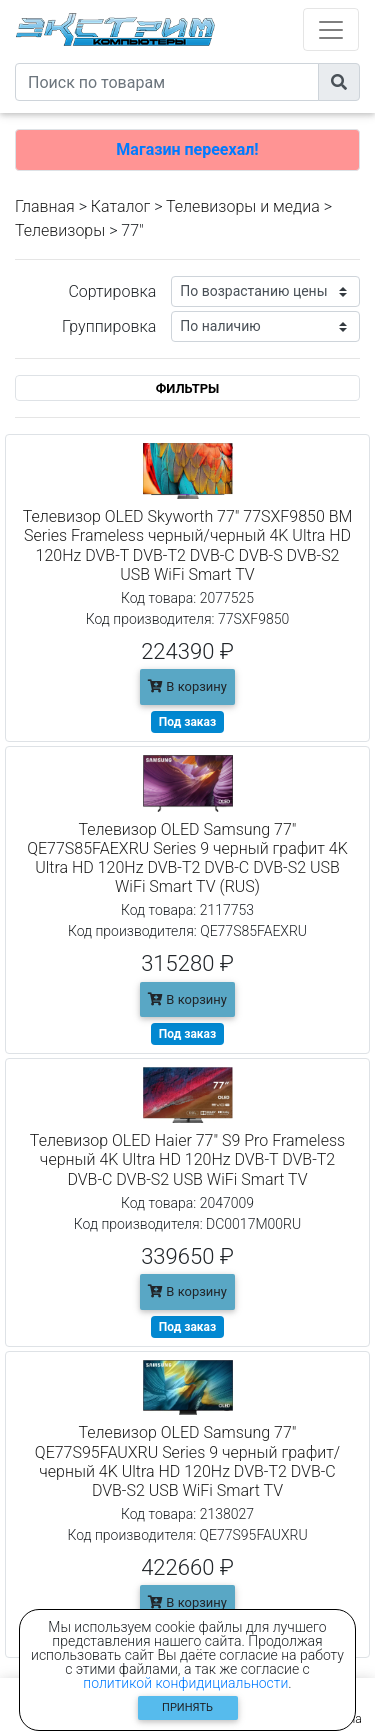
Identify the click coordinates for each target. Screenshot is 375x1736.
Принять (187, 1707)
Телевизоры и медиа (243, 206)
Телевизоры (60, 230)
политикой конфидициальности (185, 1683)
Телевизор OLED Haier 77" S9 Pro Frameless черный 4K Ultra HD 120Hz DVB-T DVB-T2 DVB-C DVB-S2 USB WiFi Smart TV (187, 1159)
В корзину (187, 686)
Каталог (120, 206)
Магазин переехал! (187, 149)
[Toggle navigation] (331, 29)
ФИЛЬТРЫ (188, 388)
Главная (45, 206)
